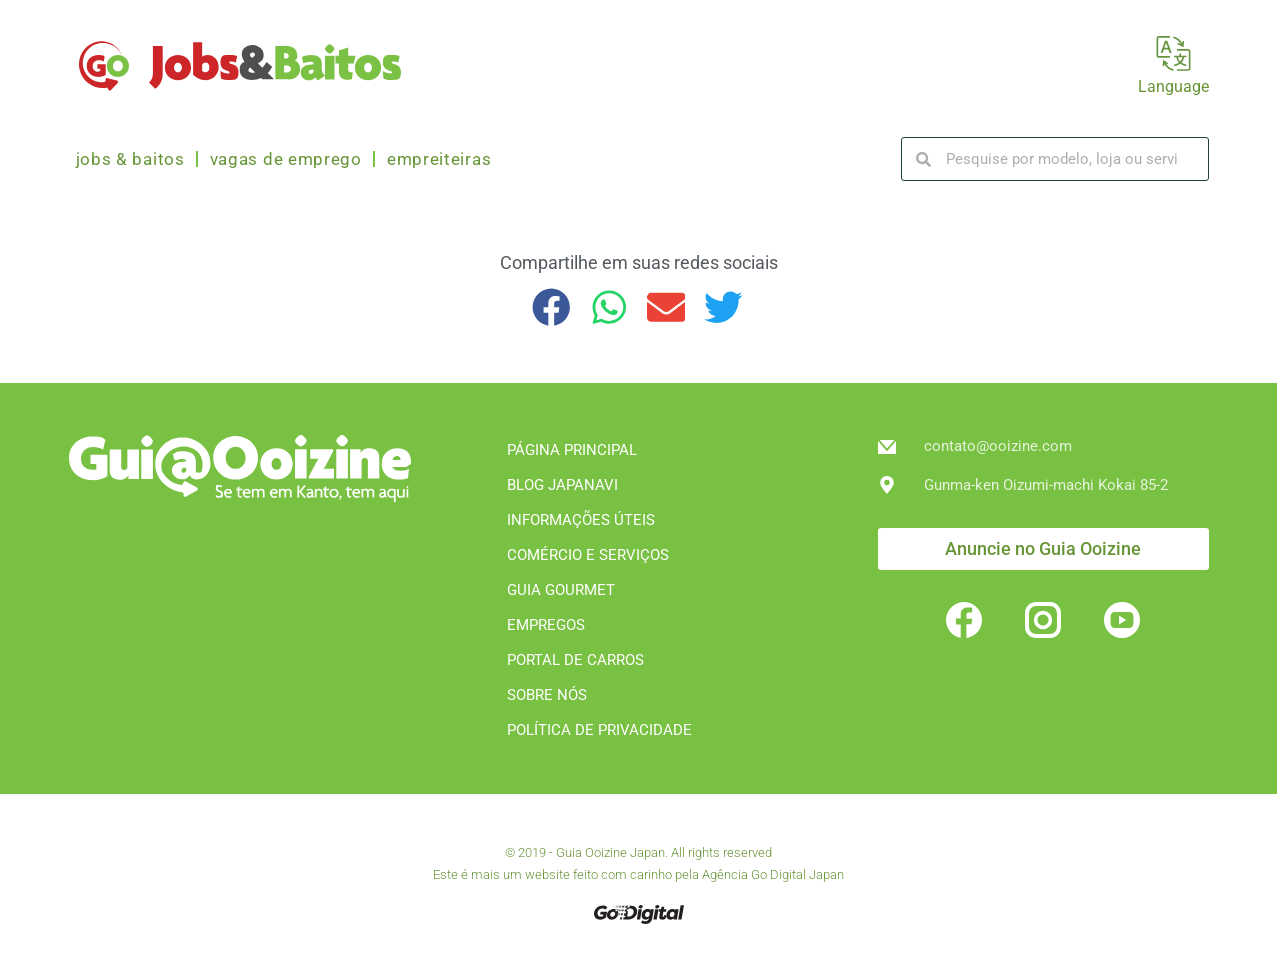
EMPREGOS (546, 625)
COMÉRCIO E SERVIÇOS (588, 555)
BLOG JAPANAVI (562, 485)
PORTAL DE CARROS (575, 660)
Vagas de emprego (286, 159)
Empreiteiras (439, 159)
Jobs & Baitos (130, 159)
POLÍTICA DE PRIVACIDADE (599, 730)
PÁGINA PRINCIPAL (572, 450)
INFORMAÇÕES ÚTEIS (581, 520)
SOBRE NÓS (547, 695)
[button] (552, 307)
